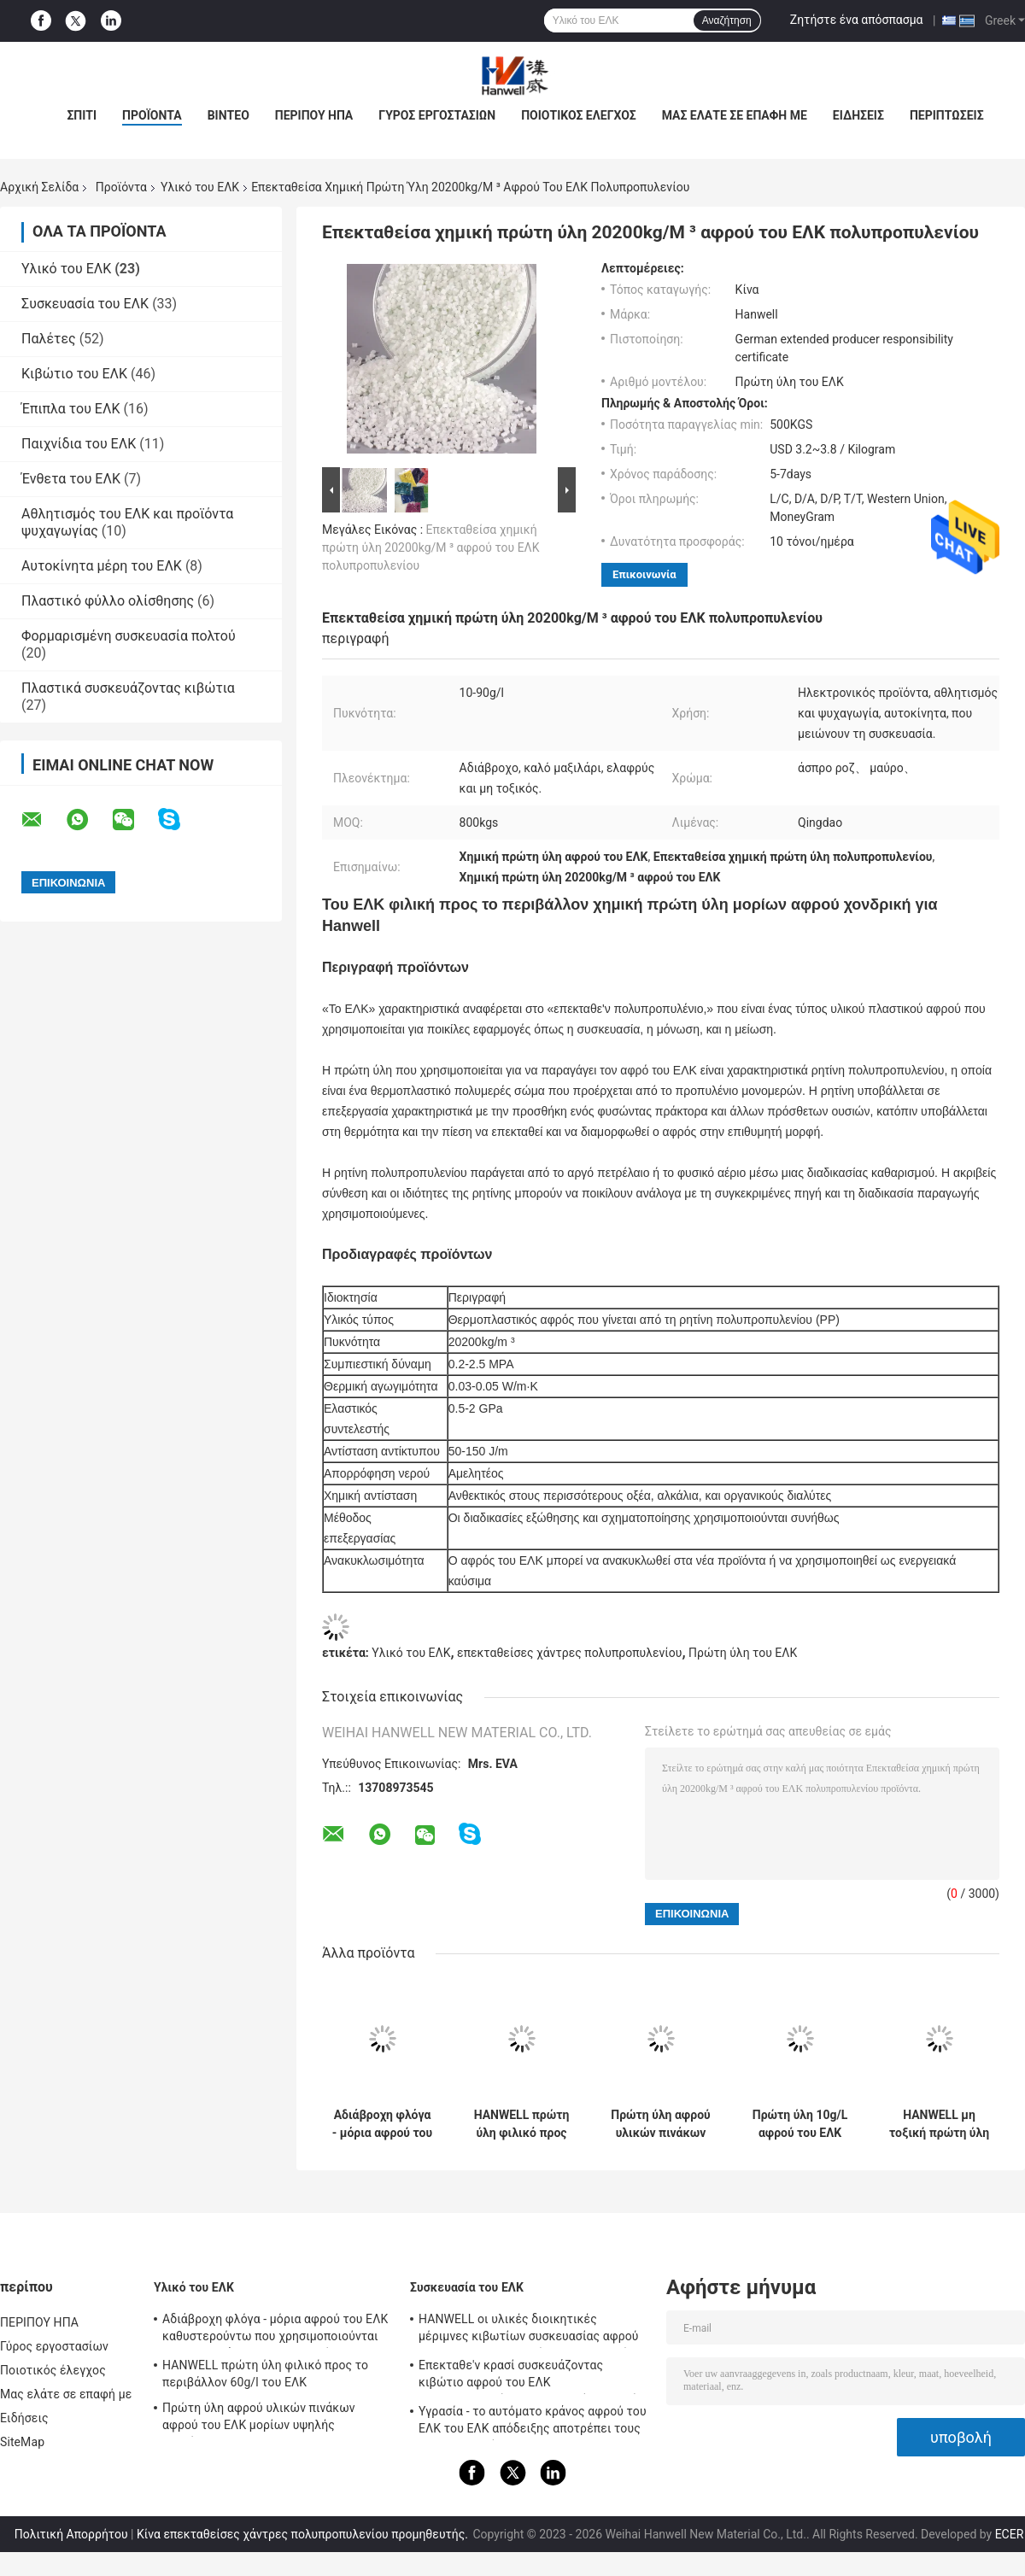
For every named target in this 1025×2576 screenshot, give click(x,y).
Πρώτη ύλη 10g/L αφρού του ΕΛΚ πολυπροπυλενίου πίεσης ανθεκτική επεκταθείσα (800, 2124)
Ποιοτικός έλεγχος (578, 115)
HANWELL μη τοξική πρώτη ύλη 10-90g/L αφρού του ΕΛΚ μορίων (939, 2124)
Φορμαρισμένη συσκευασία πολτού (128, 636)
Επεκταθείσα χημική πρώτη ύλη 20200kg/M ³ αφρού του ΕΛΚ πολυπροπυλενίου (431, 547)
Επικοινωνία (644, 574)
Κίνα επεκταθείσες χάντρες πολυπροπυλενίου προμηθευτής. (304, 2534)
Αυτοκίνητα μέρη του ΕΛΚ (101, 566)
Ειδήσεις (858, 115)
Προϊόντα (121, 187)
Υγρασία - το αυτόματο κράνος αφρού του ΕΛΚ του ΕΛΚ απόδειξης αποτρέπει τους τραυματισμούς (533, 2422)
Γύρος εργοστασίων (436, 115)
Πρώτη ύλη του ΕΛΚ (742, 1653)
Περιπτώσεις (947, 115)
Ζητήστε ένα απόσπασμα (856, 19)
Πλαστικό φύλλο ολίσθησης (107, 601)
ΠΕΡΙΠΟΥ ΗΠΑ (314, 115)
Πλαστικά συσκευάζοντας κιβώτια (128, 688)
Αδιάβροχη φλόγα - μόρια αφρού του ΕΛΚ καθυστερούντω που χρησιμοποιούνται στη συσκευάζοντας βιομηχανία (382, 2124)
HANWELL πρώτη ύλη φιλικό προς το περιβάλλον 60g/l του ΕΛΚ (522, 2124)
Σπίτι (82, 115)
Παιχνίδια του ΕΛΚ (78, 444)
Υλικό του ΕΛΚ (200, 187)
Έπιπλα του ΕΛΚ (70, 409)
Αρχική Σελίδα (39, 187)
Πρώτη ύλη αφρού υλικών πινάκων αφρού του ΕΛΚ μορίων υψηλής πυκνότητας (660, 2124)
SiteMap (22, 2442)
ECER (1009, 2534)
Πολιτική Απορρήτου (71, 2534)
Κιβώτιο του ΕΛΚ (74, 374)
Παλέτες (48, 339)
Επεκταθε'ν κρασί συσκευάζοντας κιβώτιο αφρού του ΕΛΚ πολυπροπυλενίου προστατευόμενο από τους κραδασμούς (528, 2376)
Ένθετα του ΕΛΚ (70, 479)
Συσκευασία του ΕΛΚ (85, 304)
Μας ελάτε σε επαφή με (734, 115)
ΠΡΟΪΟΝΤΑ (152, 115)
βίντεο (228, 115)
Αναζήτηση (727, 20)
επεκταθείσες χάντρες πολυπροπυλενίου (569, 1653)
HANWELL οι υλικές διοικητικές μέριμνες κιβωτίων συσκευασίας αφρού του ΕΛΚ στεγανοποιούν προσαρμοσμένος (533, 2330)
